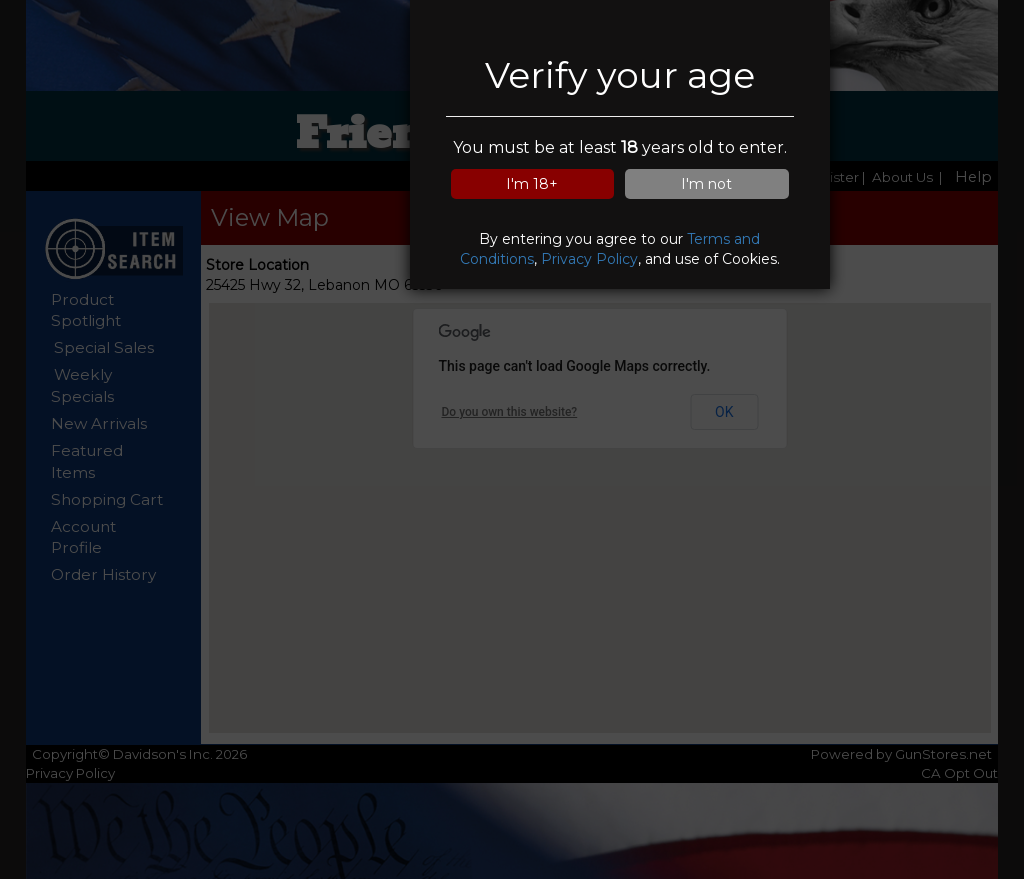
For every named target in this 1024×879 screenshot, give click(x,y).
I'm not (706, 184)
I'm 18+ (532, 184)
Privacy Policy (589, 259)
